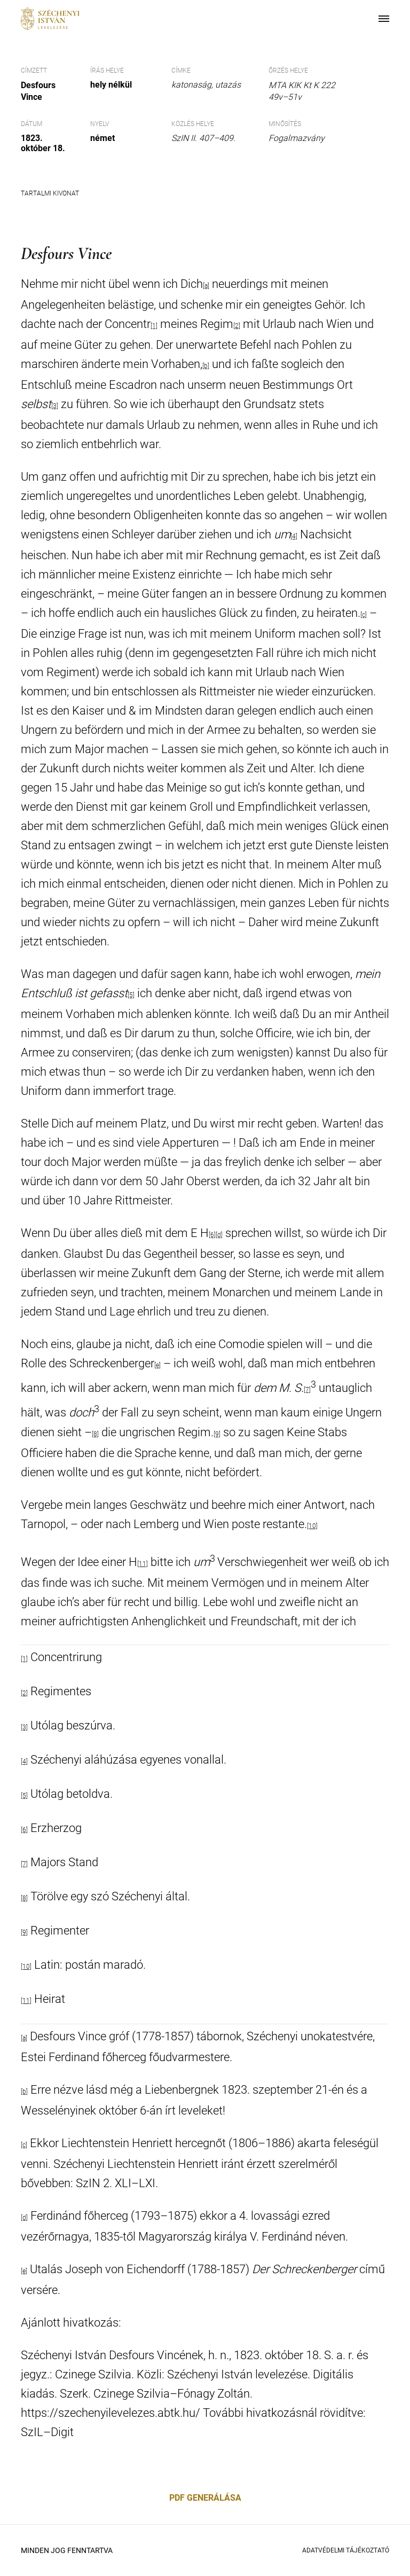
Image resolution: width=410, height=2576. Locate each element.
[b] (205, 366)
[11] (142, 1564)
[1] (24, 1659)
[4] (293, 536)
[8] (95, 1434)
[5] (131, 995)
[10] (312, 1526)
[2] (236, 326)
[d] (219, 1235)
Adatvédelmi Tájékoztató (345, 2550)
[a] (206, 285)
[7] (307, 1389)
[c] (363, 614)
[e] (157, 1365)
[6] (212, 1235)
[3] (24, 1727)
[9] (217, 1434)
